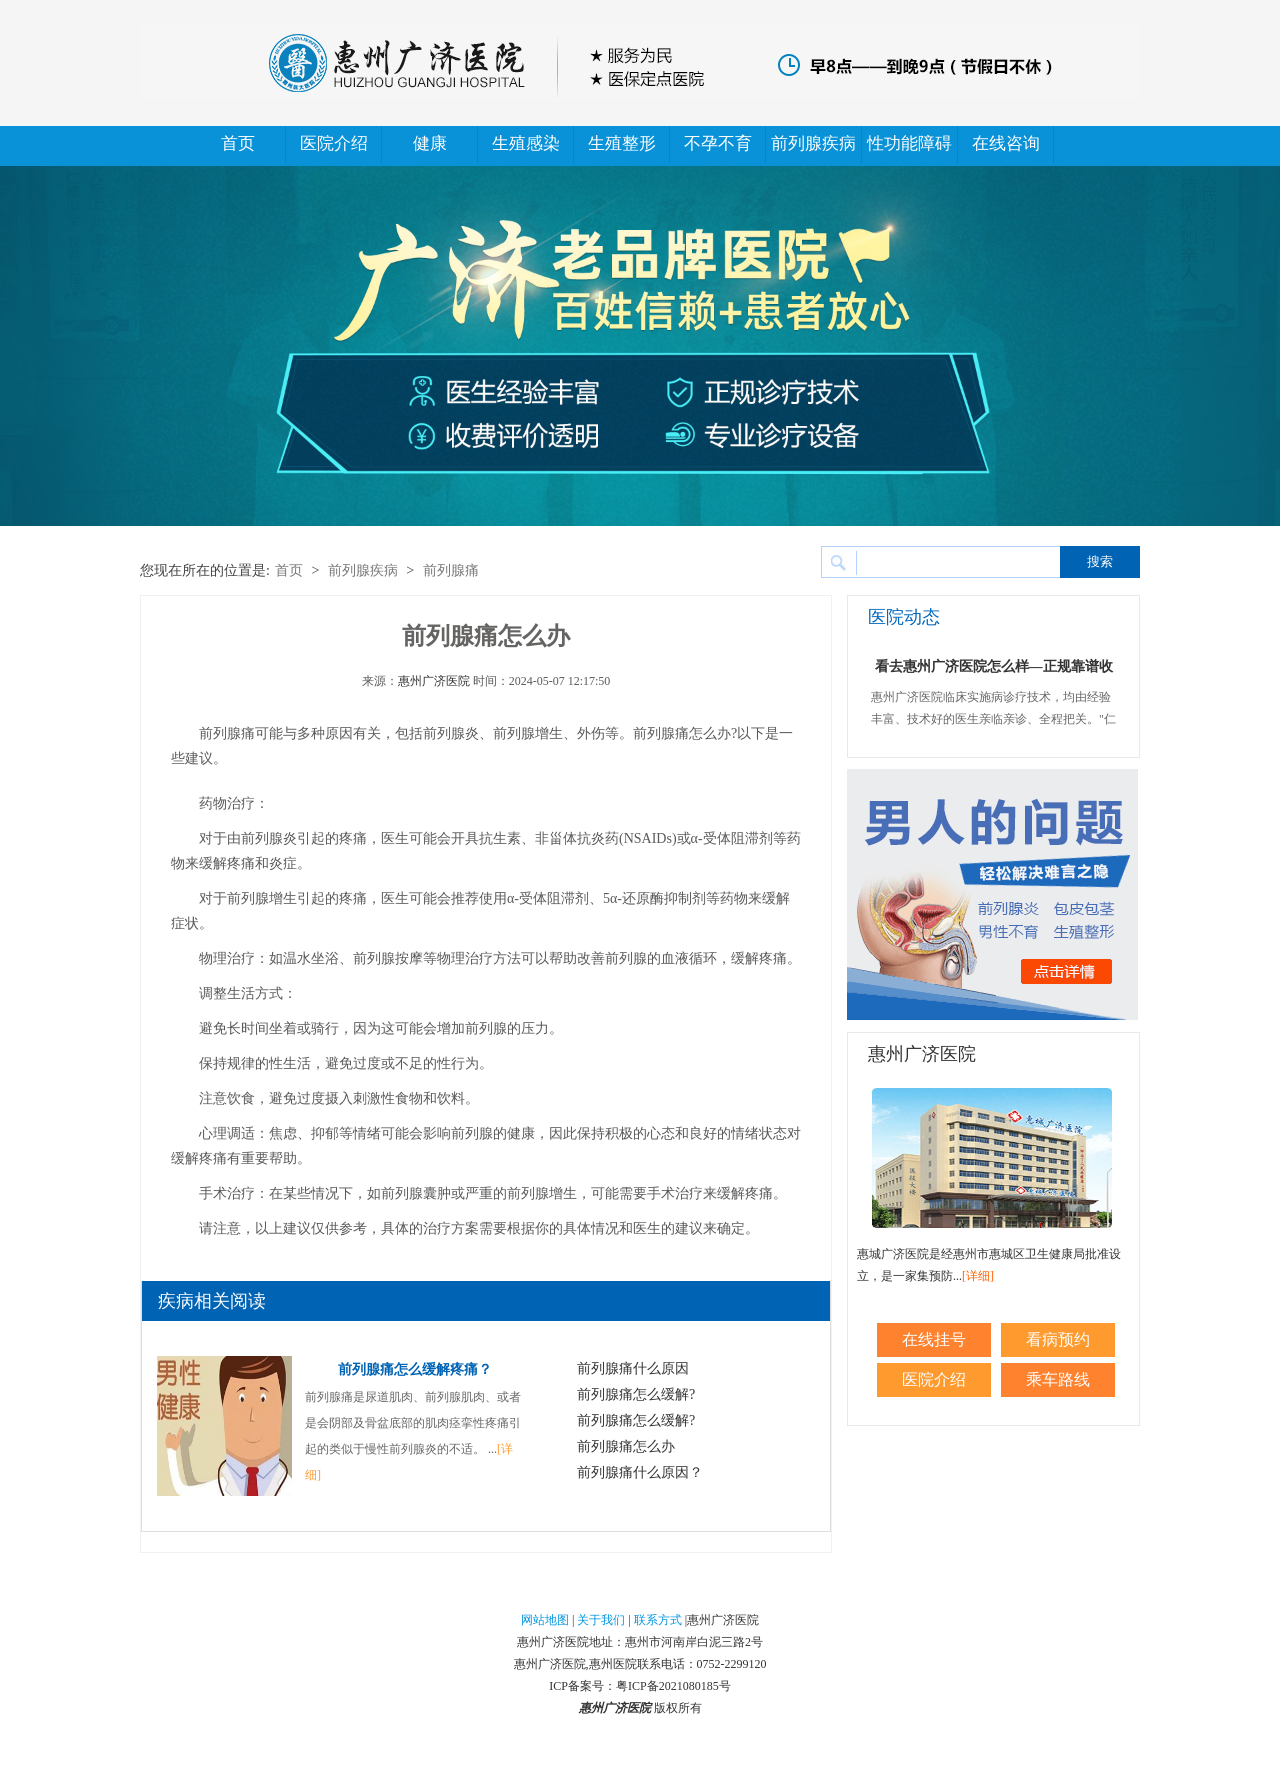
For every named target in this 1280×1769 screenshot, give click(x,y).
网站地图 (545, 1620)
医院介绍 (334, 143)
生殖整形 (622, 143)
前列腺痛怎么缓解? (636, 1394)
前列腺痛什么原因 (633, 1368)
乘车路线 (1058, 1379)
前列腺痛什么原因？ (640, 1472)
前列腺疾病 (813, 143)
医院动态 (904, 617)
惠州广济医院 (434, 681)
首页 (238, 143)
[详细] (978, 1276)
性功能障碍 (909, 143)
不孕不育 (718, 143)
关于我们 (601, 1620)
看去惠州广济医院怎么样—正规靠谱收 (994, 666)
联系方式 (658, 1620)
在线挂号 (934, 1339)
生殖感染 (526, 143)
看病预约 (1058, 1339)
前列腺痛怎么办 (626, 1446)
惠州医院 (613, 1664)
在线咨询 (1006, 143)
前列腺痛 (451, 570)
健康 (430, 143)
